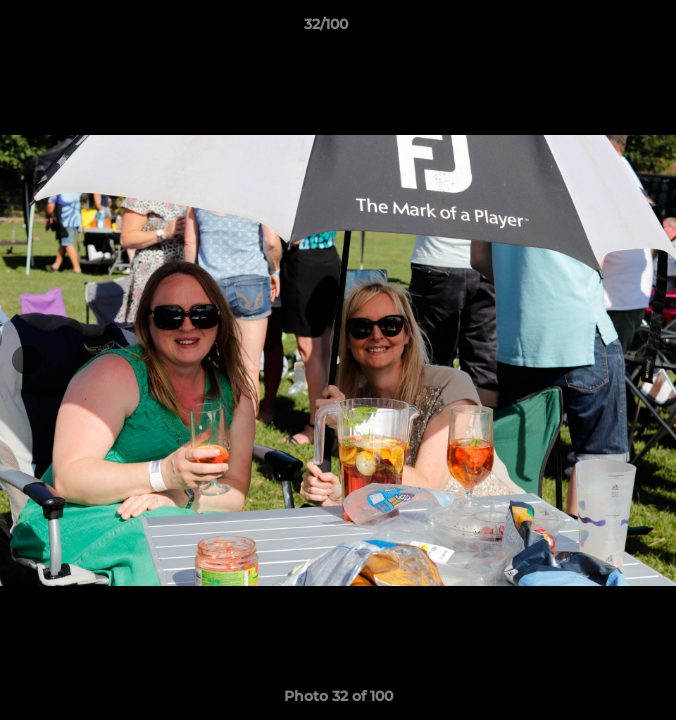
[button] (604, 29)
